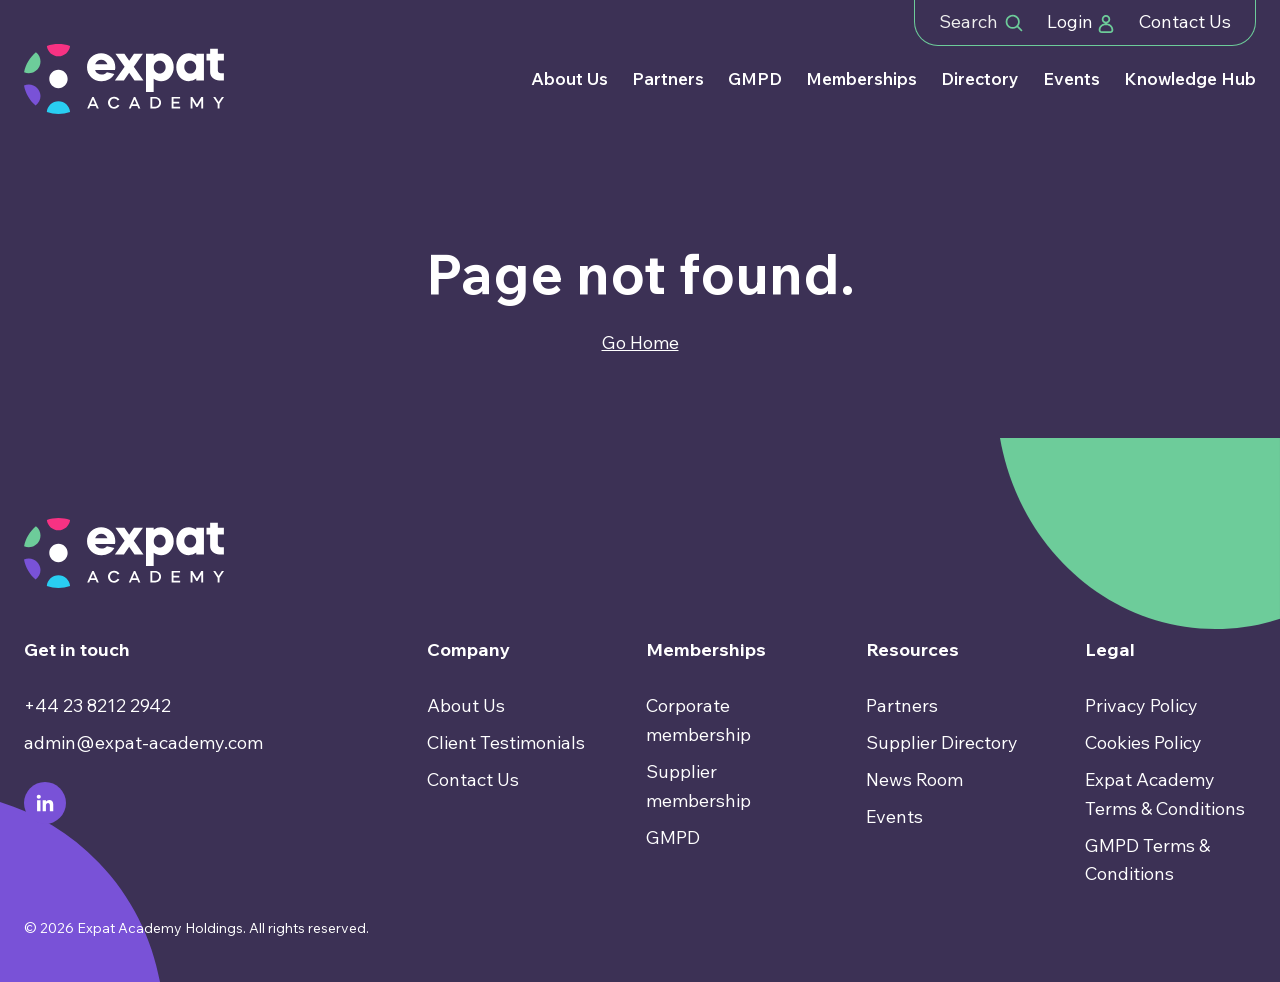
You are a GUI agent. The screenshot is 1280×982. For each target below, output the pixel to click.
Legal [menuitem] (1110, 649)
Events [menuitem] (894, 816)
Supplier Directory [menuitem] (942, 742)
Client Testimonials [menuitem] (506, 742)
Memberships (861, 78)
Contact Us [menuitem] (473, 779)
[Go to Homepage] (124, 79)
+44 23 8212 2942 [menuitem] (97, 705)
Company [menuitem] (468, 649)
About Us (569, 78)
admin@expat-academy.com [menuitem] (143, 742)
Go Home (640, 342)
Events (1071, 78)
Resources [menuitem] (912, 649)
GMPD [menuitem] (673, 837)
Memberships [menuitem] (706, 649)
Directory (980, 78)
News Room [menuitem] (914, 779)
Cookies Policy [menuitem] (1143, 742)
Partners (668, 78)
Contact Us (1185, 21)
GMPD (755, 78)
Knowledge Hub (1190, 78)
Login (1081, 21)
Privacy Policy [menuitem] (1141, 705)
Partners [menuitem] (902, 705)
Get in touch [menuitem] (77, 649)
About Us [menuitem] (466, 705)
